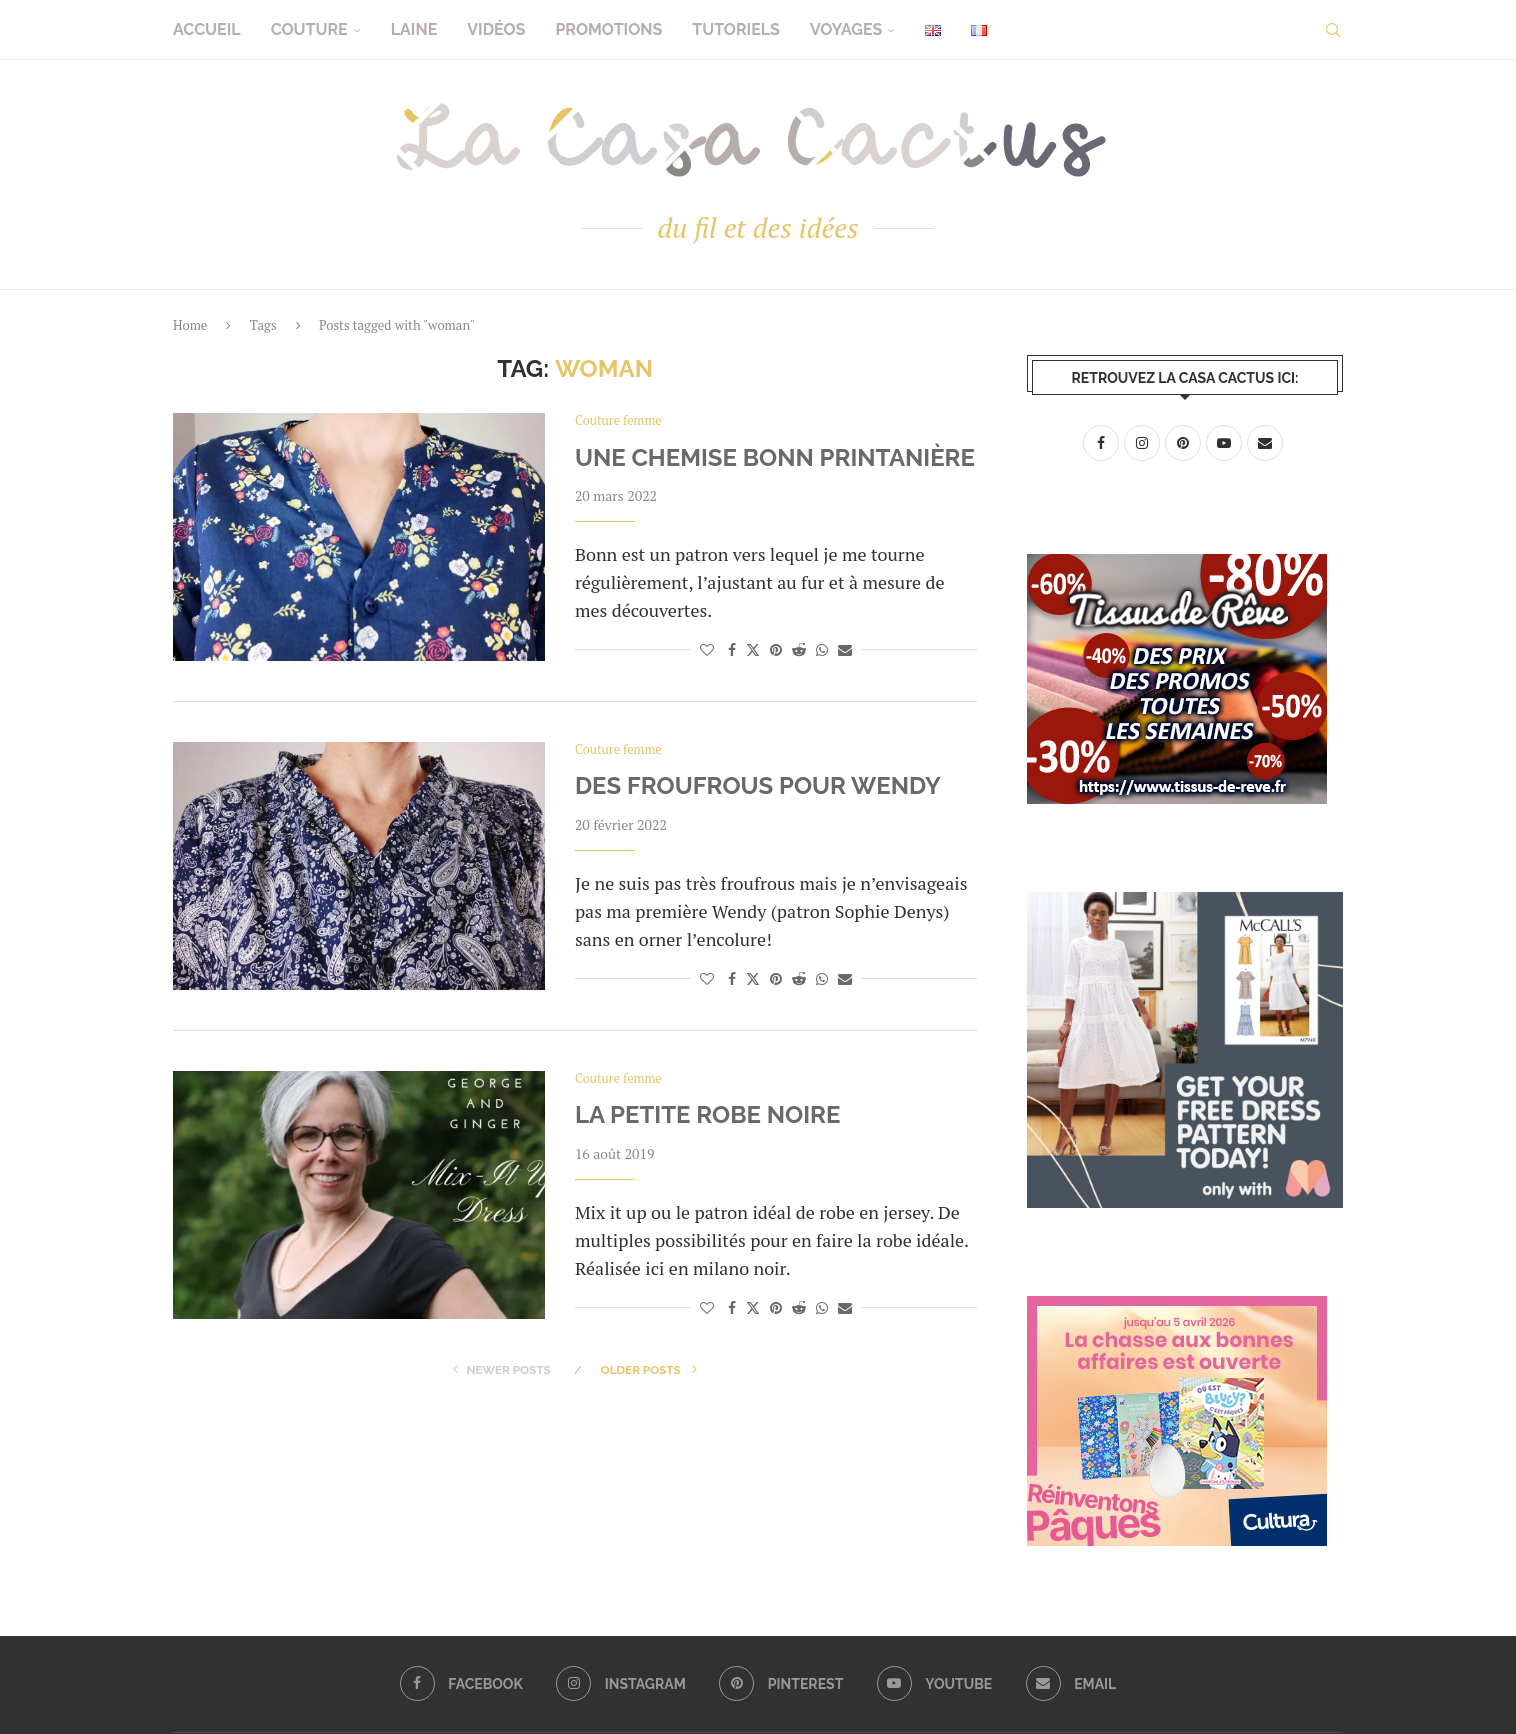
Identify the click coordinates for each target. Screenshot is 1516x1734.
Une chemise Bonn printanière (775, 457)
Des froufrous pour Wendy (758, 786)
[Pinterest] (781, 1684)
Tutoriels (736, 29)
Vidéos (496, 29)
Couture (309, 29)
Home (190, 325)
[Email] (1073, 1684)
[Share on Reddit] (799, 649)
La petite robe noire (708, 1115)
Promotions (608, 29)
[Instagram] (620, 1684)
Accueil (207, 29)
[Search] (1333, 30)
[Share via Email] (845, 649)
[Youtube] (935, 1684)
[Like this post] (707, 649)
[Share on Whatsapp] (822, 649)
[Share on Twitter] (753, 649)
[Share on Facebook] (732, 649)
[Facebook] (460, 1684)
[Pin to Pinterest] (776, 649)
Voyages (846, 29)
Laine (414, 29)
